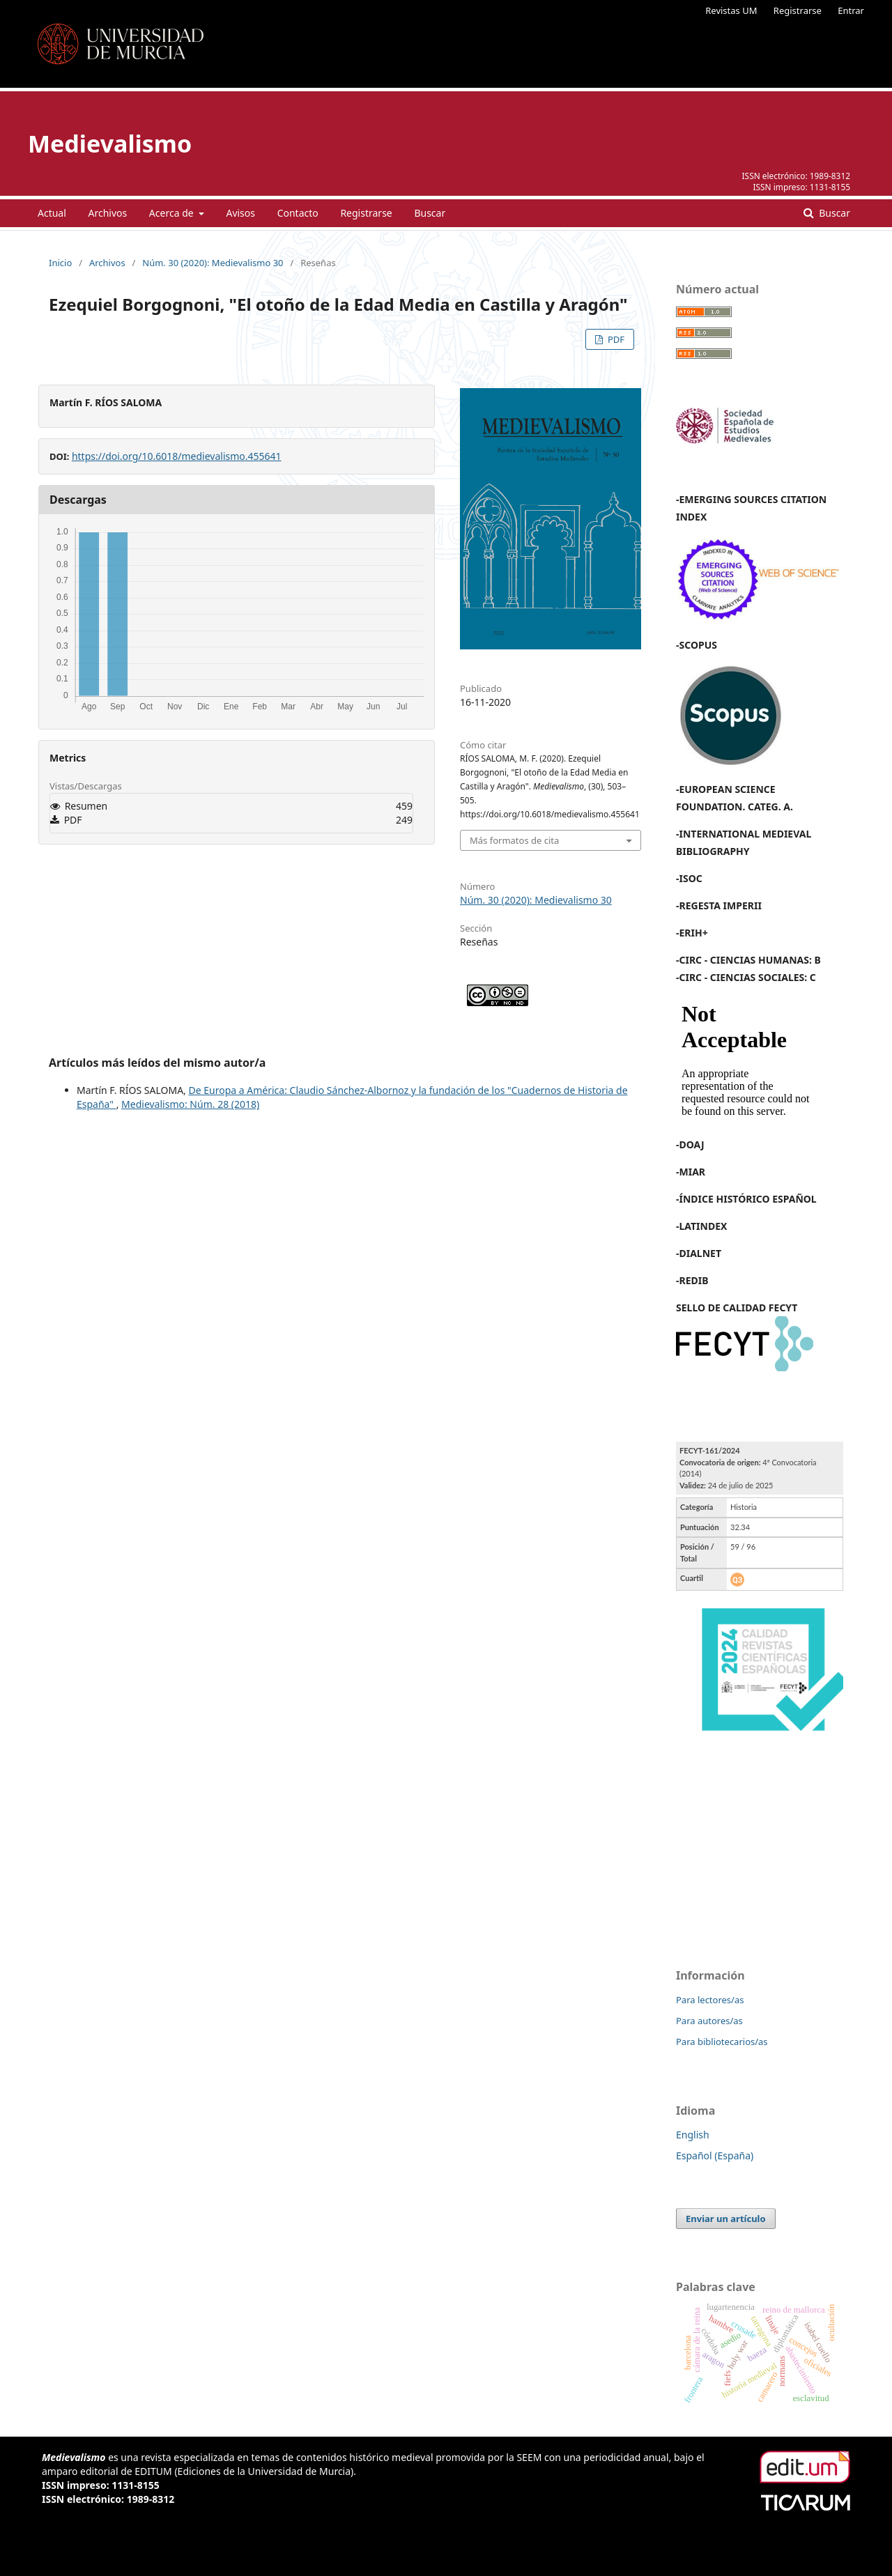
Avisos (240, 212)
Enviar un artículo (726, 2218)
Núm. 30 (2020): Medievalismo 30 (212, 262)
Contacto (297, 212)
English (692, 2134)
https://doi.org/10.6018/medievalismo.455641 (177, 456)
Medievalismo (110, 144)
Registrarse (798, 10)
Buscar (429, 212)
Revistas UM (731, 10)
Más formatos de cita (514, 840)
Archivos (107, 212)
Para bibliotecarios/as (722, 2041)
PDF (615, 339)
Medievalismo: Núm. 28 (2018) (190, 1104)
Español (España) (714, 2155)
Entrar (851, 10)
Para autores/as (709, 2020)
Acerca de (172, 212)
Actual (52, 212)
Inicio (60, 262)
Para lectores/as (710, 1999)
